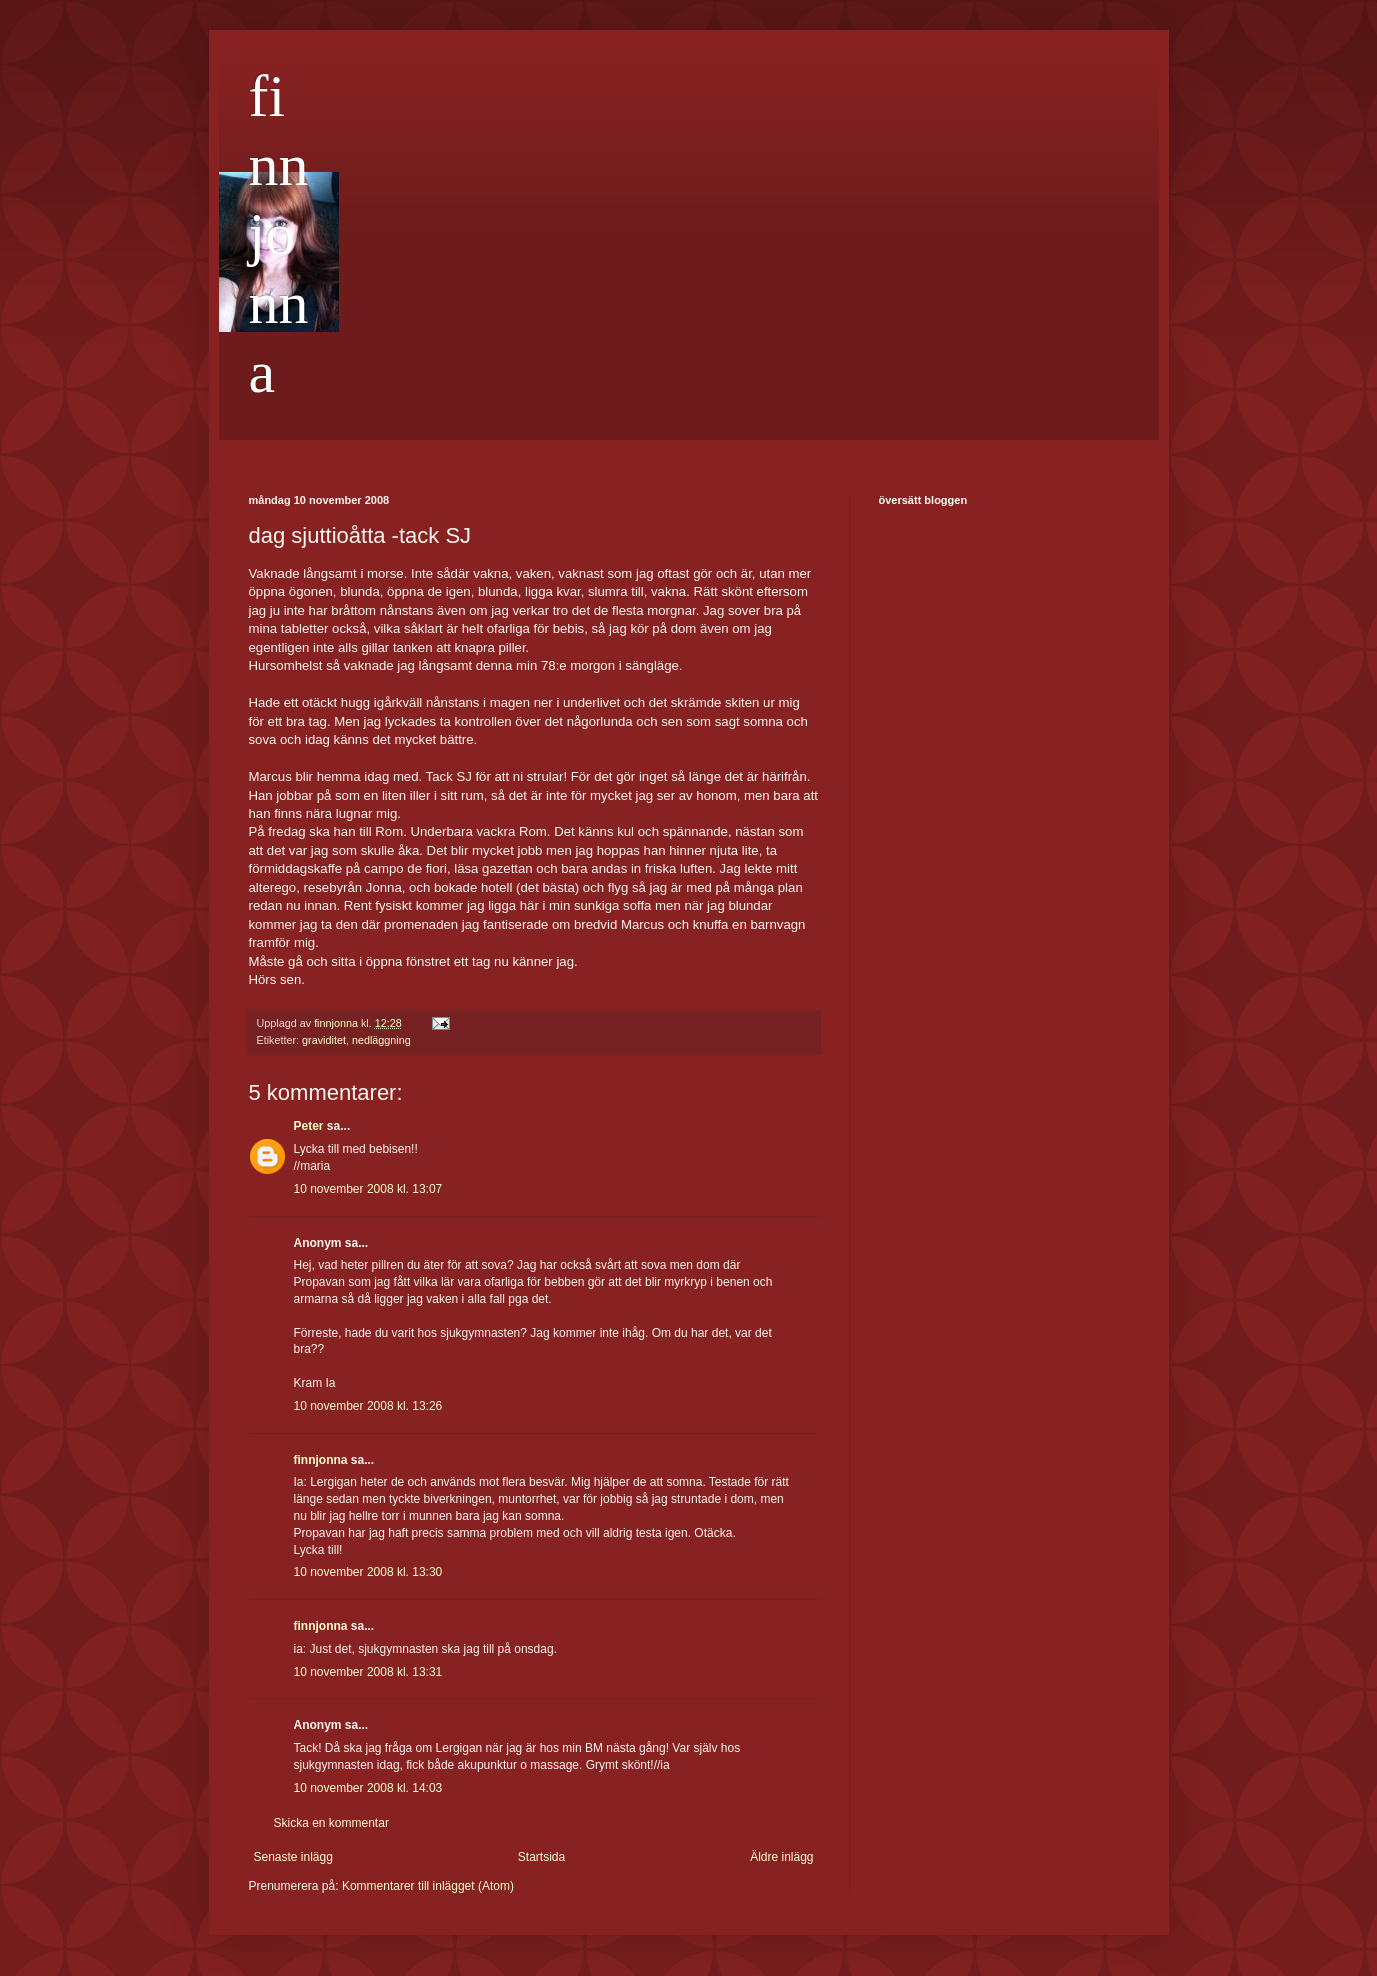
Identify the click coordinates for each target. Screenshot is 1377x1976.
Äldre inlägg (781, 1857)
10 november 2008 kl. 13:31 (368, 1672)
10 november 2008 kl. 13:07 (368, 1189)
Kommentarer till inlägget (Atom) (428, 1886)
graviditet (324, 1040)
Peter (309, 1126)
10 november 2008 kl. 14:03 (368, 1788)
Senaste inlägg (293, 1857)
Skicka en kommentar (331, 1823)
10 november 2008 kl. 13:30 (368, 1572)
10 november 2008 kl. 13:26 (368, 1406)
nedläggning (381, 1040)
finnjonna (279, 234)
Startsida (541, 1857)
